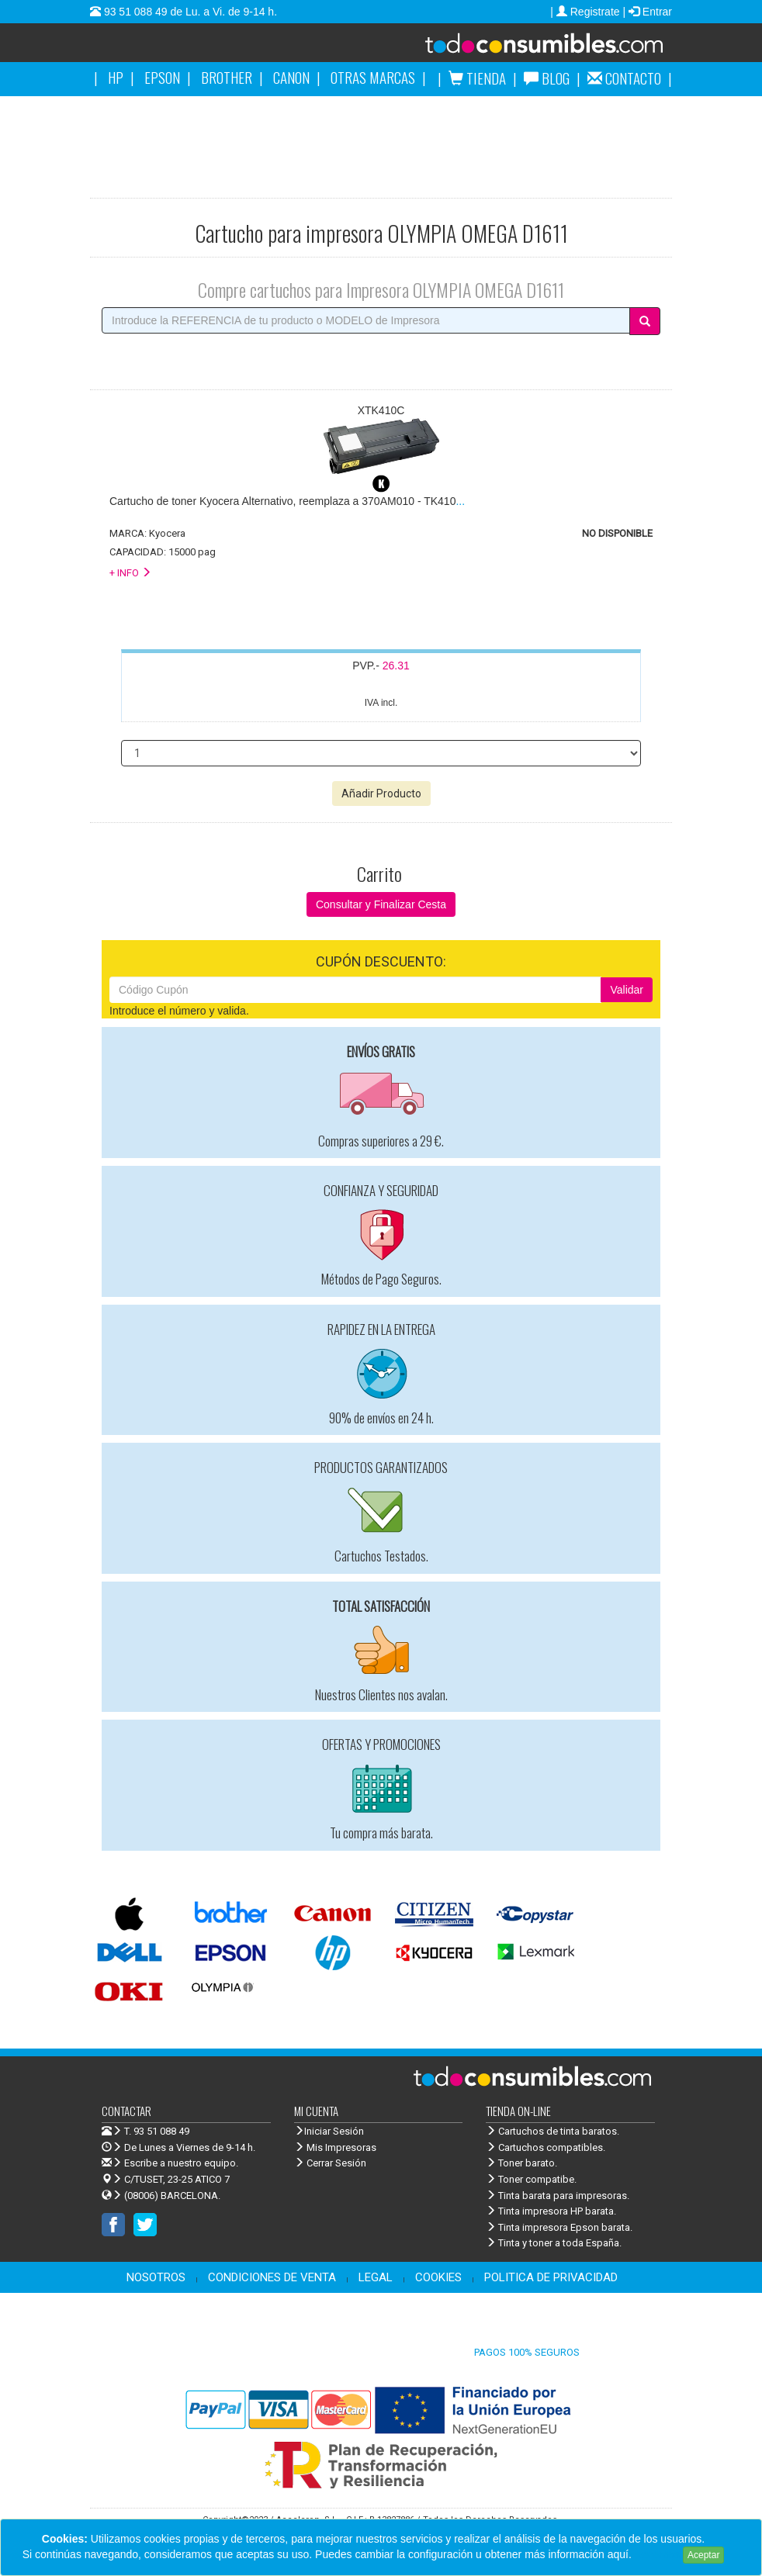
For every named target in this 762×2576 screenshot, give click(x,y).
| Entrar (647, 11)
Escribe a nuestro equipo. (170, 2163)
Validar (626, 990)
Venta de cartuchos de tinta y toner (524, 48)
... (287, 501)
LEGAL (375, 2277)
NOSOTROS (155, 2277)
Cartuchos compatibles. (545, 2147)
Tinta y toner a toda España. (554, 2243)
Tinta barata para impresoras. (557, 2195)
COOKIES (438, 2277)
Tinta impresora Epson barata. (559, 2227)
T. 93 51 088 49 (156, 2131)
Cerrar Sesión (330, 2163)
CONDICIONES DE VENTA (272, 2277)
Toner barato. (521, 2163)
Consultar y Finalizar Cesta (381, 904)
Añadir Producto (381, 793)
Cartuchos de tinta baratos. (552, 2131)
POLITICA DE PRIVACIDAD (551, 2277)
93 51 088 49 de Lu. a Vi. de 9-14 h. (189, 11)
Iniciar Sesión (329, 2131)
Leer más (657, 2554)
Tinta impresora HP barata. (551, 2211)
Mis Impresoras (335, 2147)
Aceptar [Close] (703, 2555)
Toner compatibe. (531, 2179)
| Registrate (586, 11)
